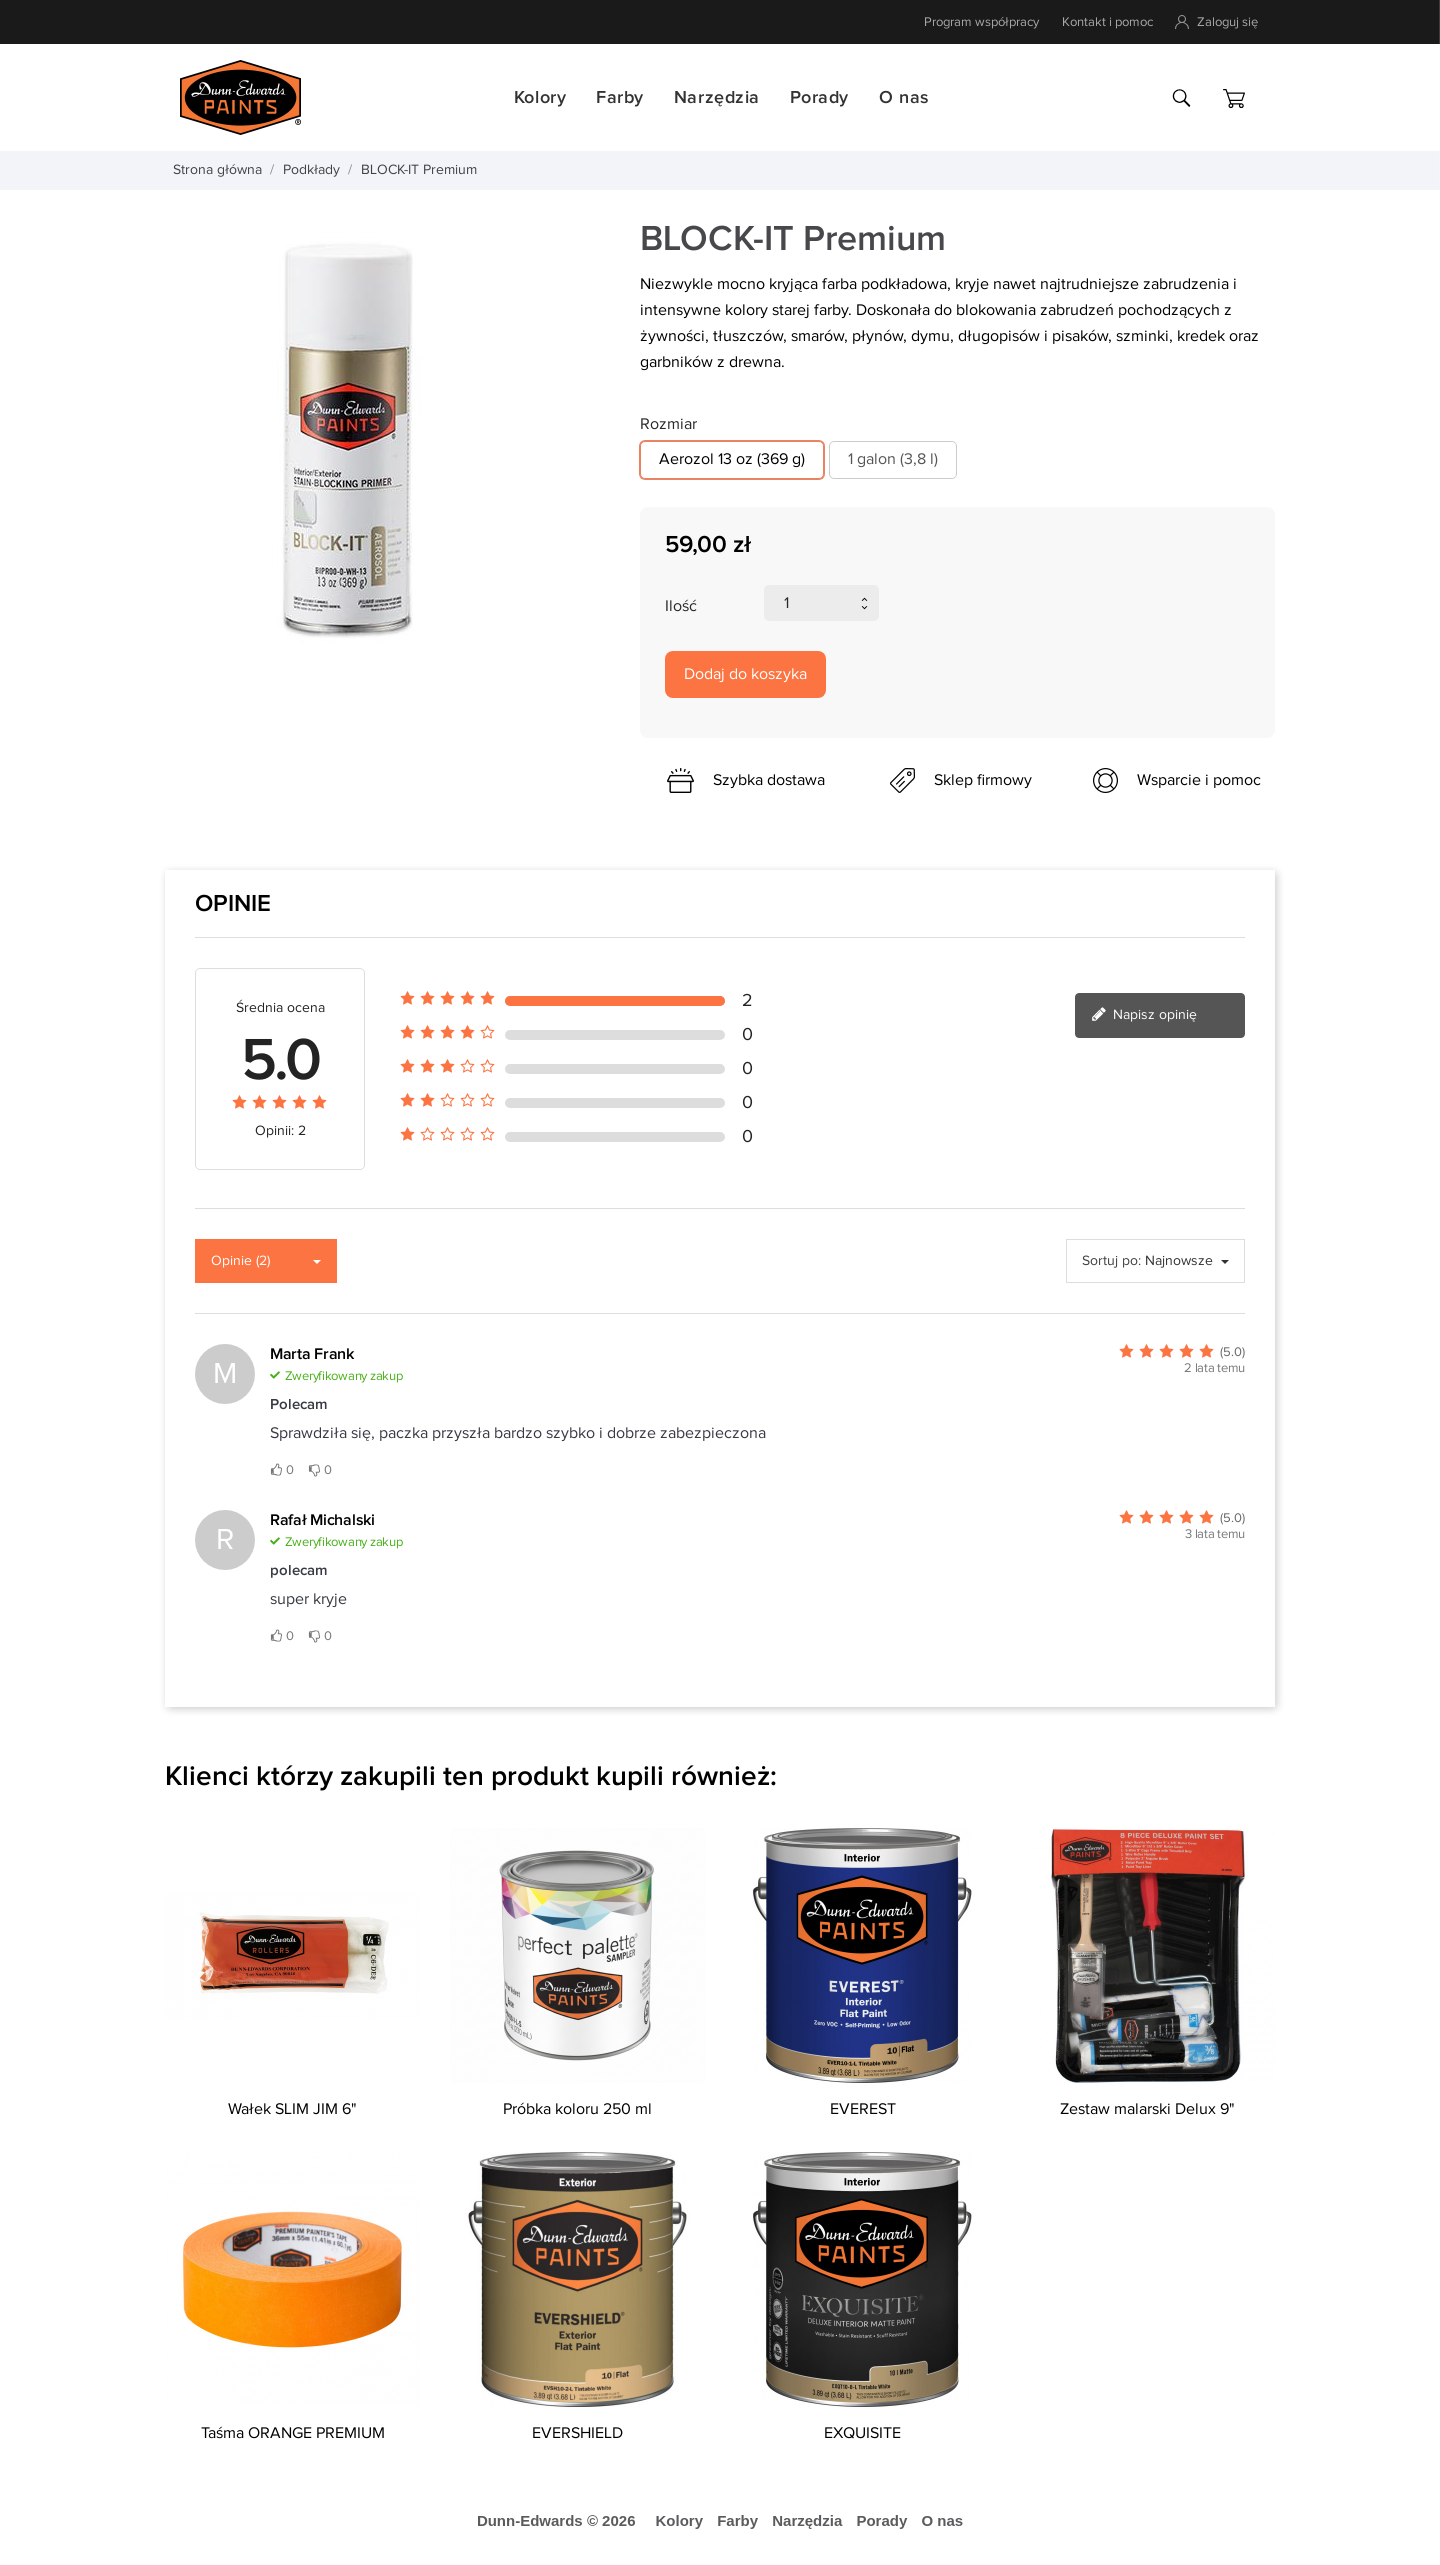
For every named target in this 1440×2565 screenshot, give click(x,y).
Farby (620, 97)
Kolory (540, 97)
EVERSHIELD (577, 2433)
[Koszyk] (1234, 98)
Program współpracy (981, 22)
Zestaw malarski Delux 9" (1147, 2109)
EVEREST (863, 2109)
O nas (904, 97)
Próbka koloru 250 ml (577, 2109)
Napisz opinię (1144, 1016)
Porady (819, 97)
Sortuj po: (1111, 1261)
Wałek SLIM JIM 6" (292, 2109)
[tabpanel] (387, 440)
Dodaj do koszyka (745, 674)
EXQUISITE (862, 2433)
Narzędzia (717, 97)
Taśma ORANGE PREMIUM (293, 2433)
